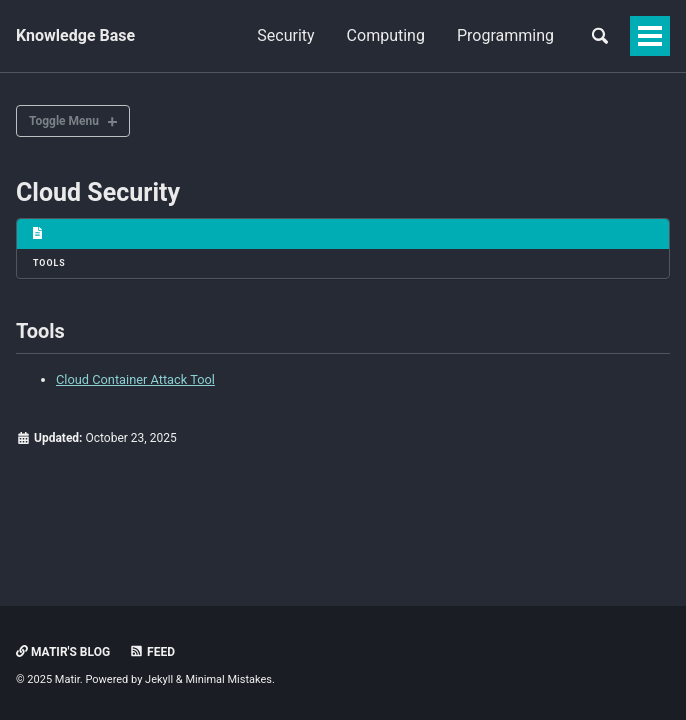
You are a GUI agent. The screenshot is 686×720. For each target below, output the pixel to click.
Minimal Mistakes (228, 679)
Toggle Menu (64, 121)
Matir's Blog (63, 652)
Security (285, 35)
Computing (386, 35)
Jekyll (159, 679)
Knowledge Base (75, 35)
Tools (49, 263)
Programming (505, 35)
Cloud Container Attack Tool (135, 379)
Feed (152, 652)
